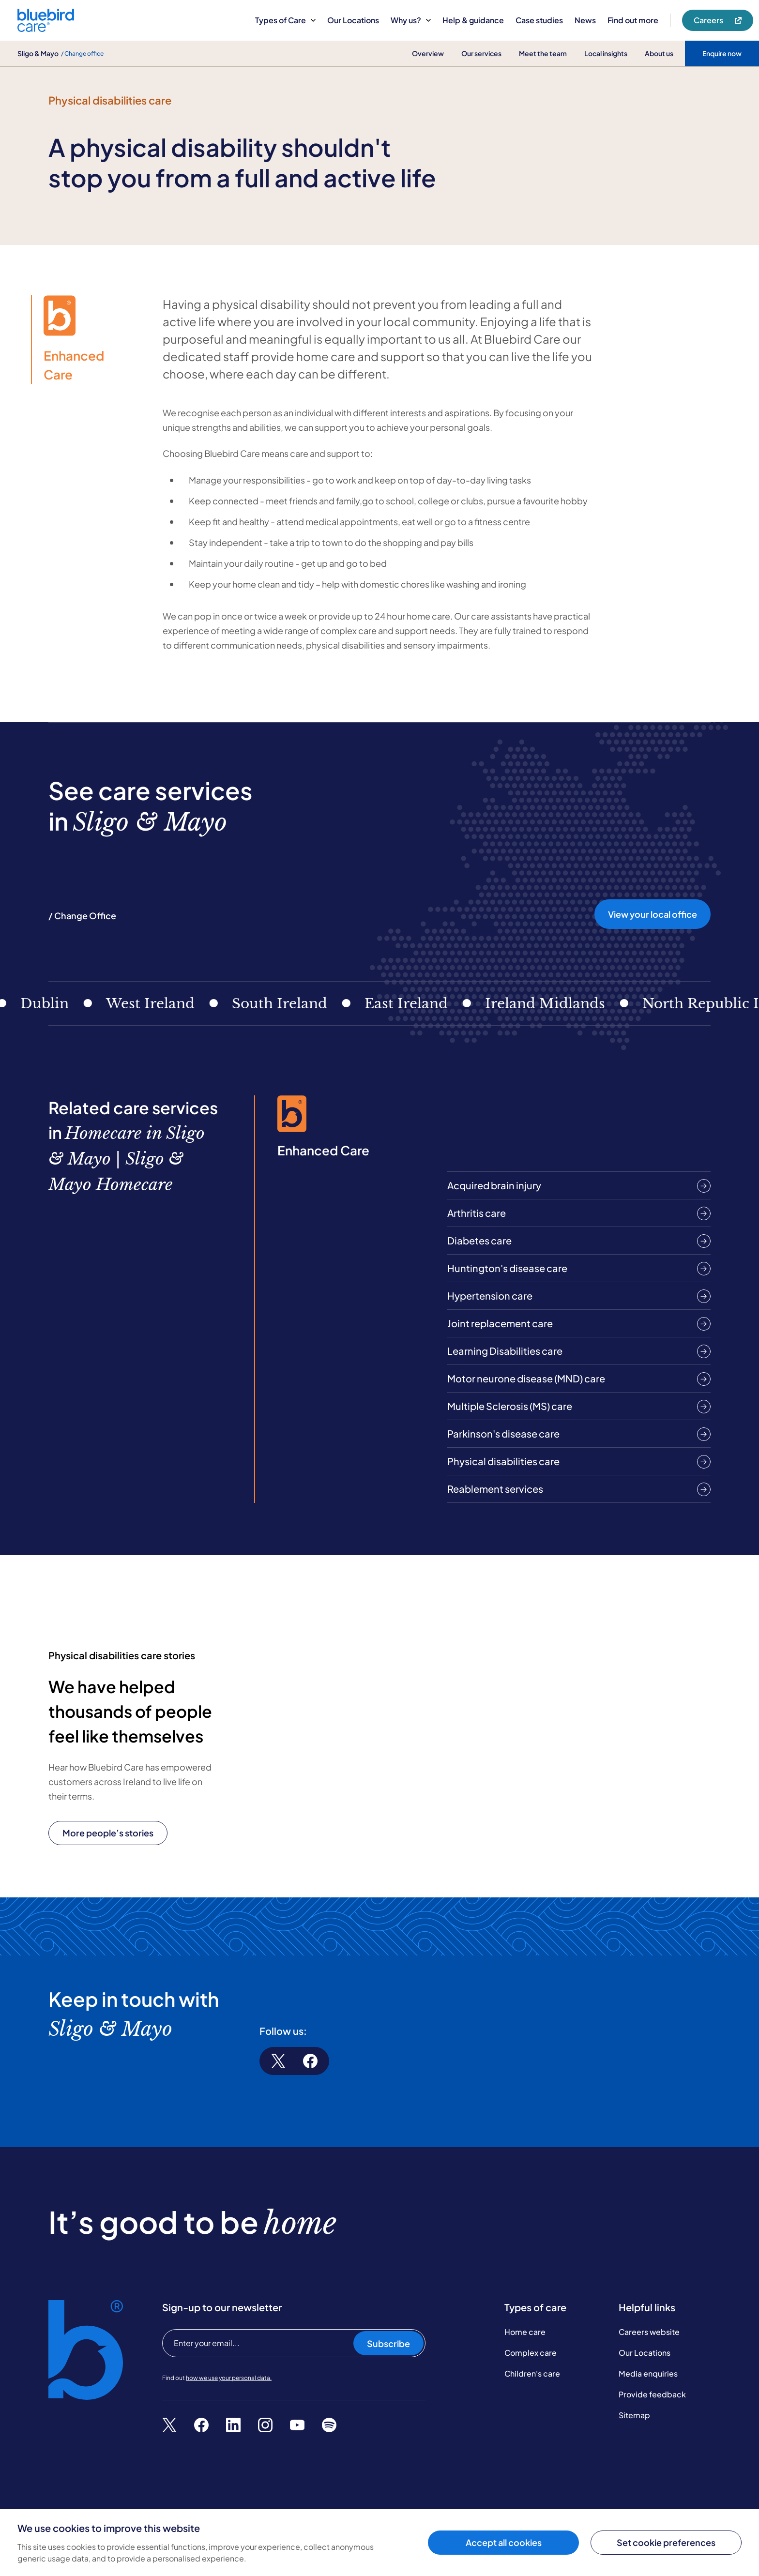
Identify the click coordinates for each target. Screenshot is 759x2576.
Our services (481, 53)
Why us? (411, 20)
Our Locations (353, 20)
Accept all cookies (504, 2542)
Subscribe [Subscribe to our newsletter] (388, 2343)
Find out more (632, 20)
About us (659, 53)
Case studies (539, 20)
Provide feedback (652, 2394)
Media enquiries (648, 2373)
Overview (428, 53)
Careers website (649, 2332)
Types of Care (285, 20)
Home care (525, 2332)
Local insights (605, 53)
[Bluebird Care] (45, 28)
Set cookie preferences (666, 2542)
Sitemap (634, 2415)
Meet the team (543, 53)
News (585, 20)
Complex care (530, 2353)
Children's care (532, 2373)
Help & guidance (473, 20)
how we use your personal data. (229, 2377)
